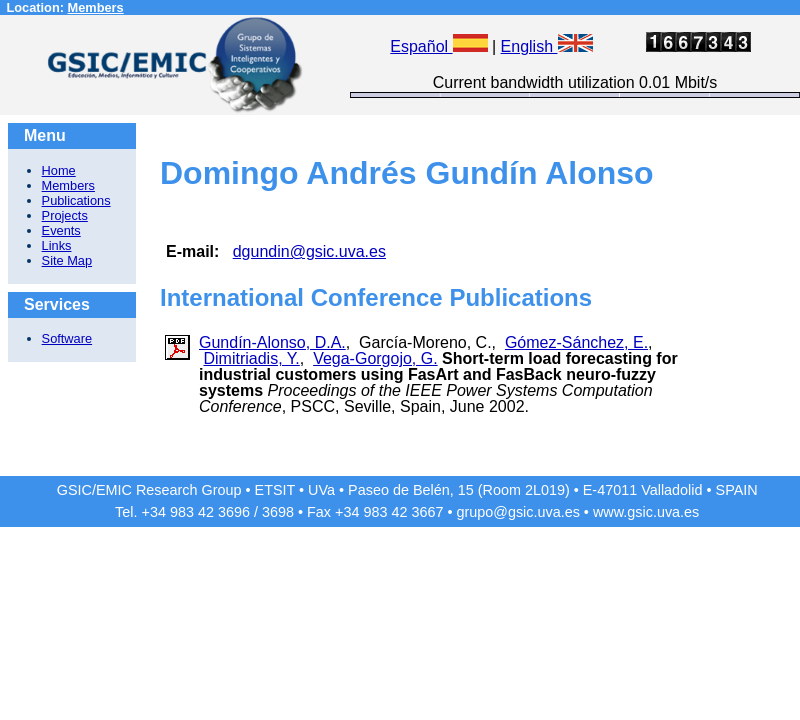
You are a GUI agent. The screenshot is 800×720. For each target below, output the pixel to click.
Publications (76, 200)
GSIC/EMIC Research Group (149, 490)
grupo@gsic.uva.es (517, 512)
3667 (427, 512)
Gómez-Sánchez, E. (576, 342)
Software (67, 338)
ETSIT (275, 490)
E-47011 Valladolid (643, 490)
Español (438, 46)
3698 (278, 512)
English (547, 46)
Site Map (67, 260)
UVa (321, 490)
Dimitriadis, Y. (251, 358)
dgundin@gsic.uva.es (309, 251)
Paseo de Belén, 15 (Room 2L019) (459, 490)
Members (96, 7)
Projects (65, 215)
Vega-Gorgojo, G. (375, 358)
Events (61, 230)
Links (57, 245)
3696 (234, 512)
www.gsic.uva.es (646, 512)
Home (59, 170)
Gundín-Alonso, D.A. (272, 342)
